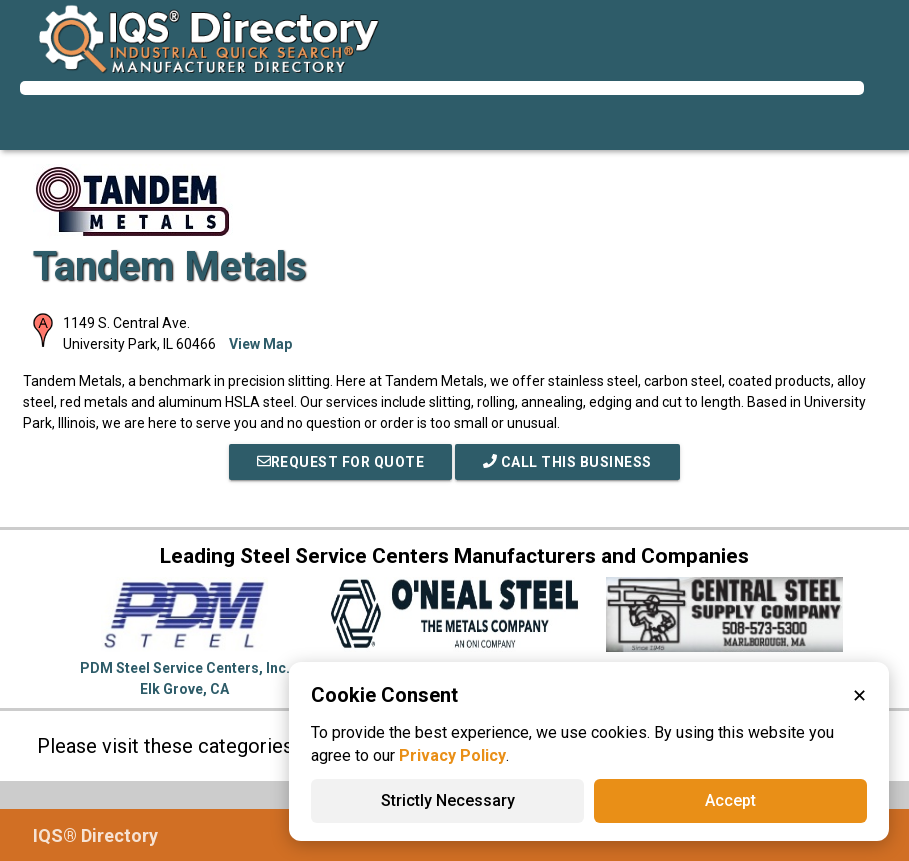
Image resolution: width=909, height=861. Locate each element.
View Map (260, 344)
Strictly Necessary (448, 800)
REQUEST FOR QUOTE (341, 462)
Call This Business (567, 462)
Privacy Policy (452, 755)
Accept (730, 800)
